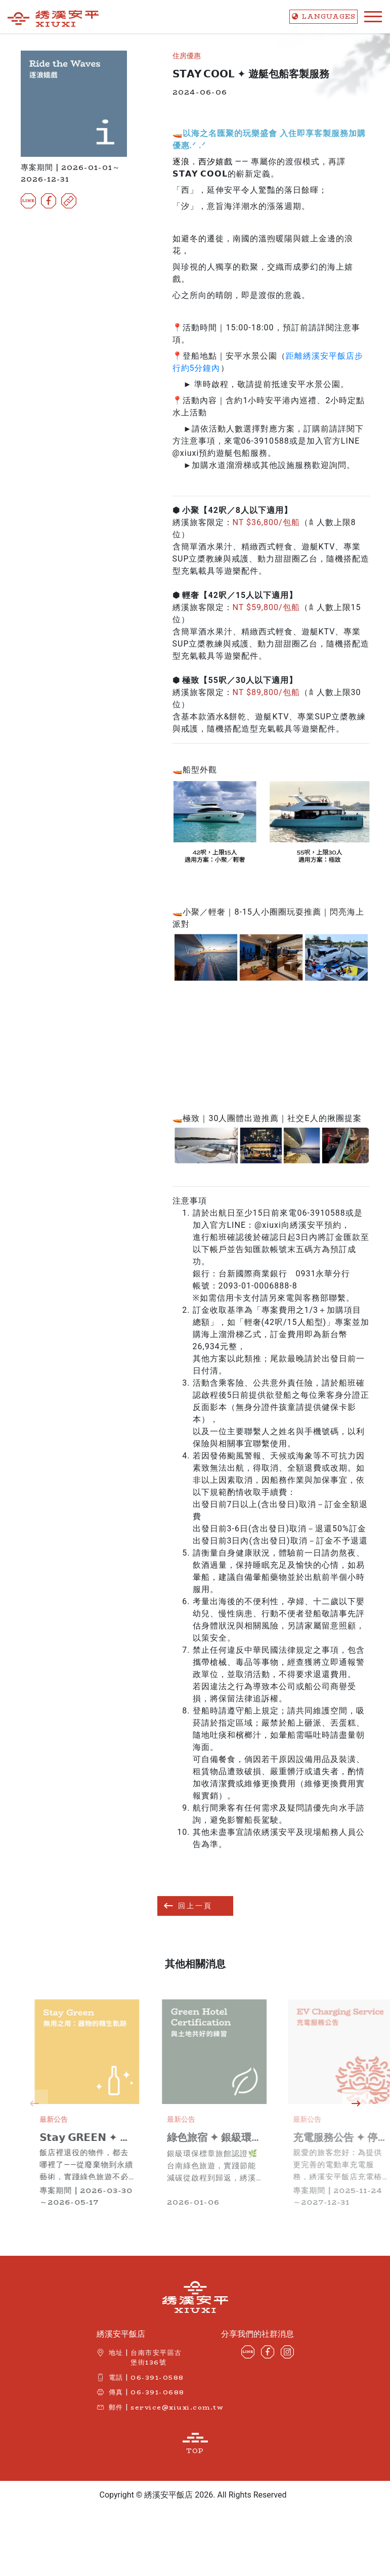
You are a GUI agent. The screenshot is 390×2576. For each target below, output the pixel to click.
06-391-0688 (158, 2392)
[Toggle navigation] (370, 16)
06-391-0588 (157, 2377)
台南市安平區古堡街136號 (156, 2357)
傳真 (116, 2392)
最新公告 (81, 2119)
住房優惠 (186, 56)
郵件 (116, 2407)
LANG (323, 16)
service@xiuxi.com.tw (177, 2407)
